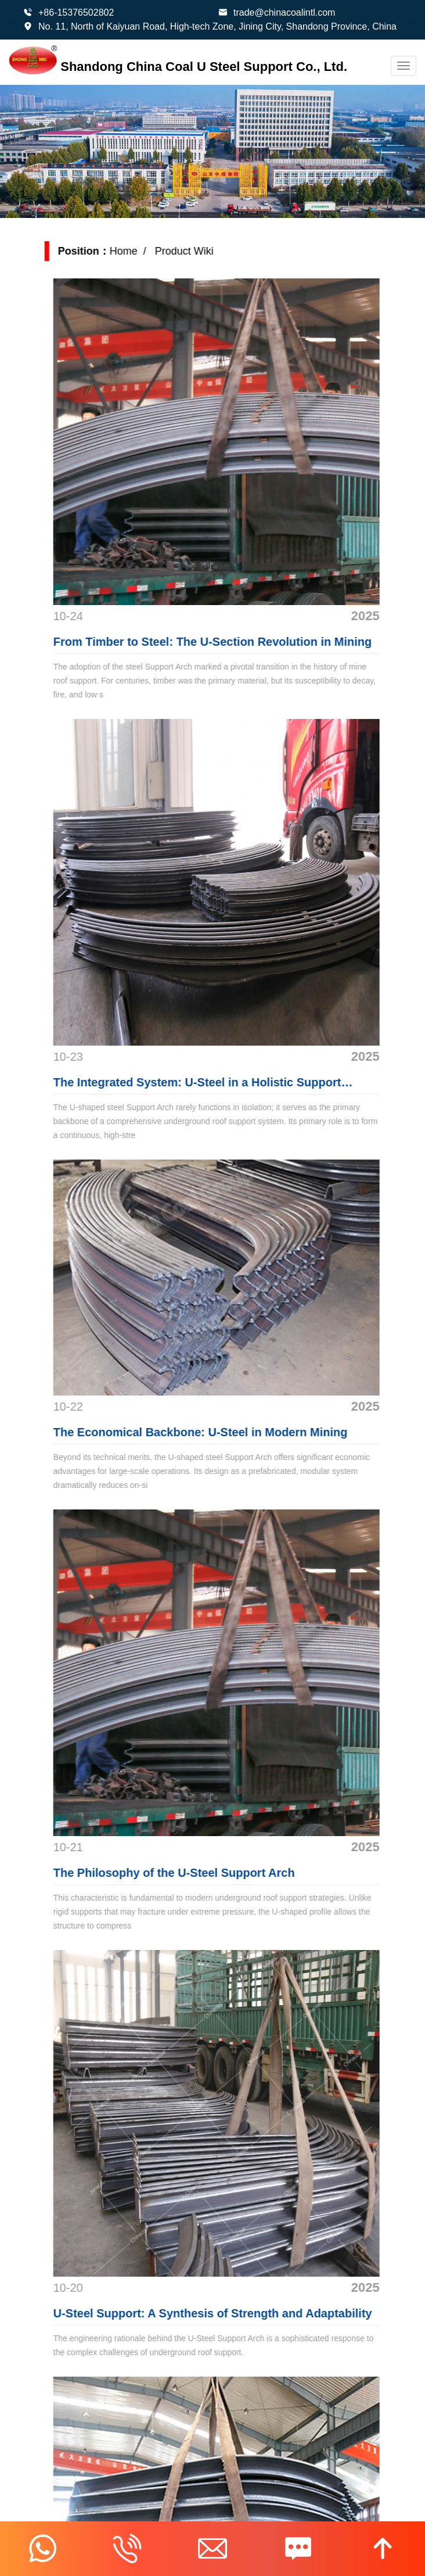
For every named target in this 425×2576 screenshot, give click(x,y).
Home (136, 251)
